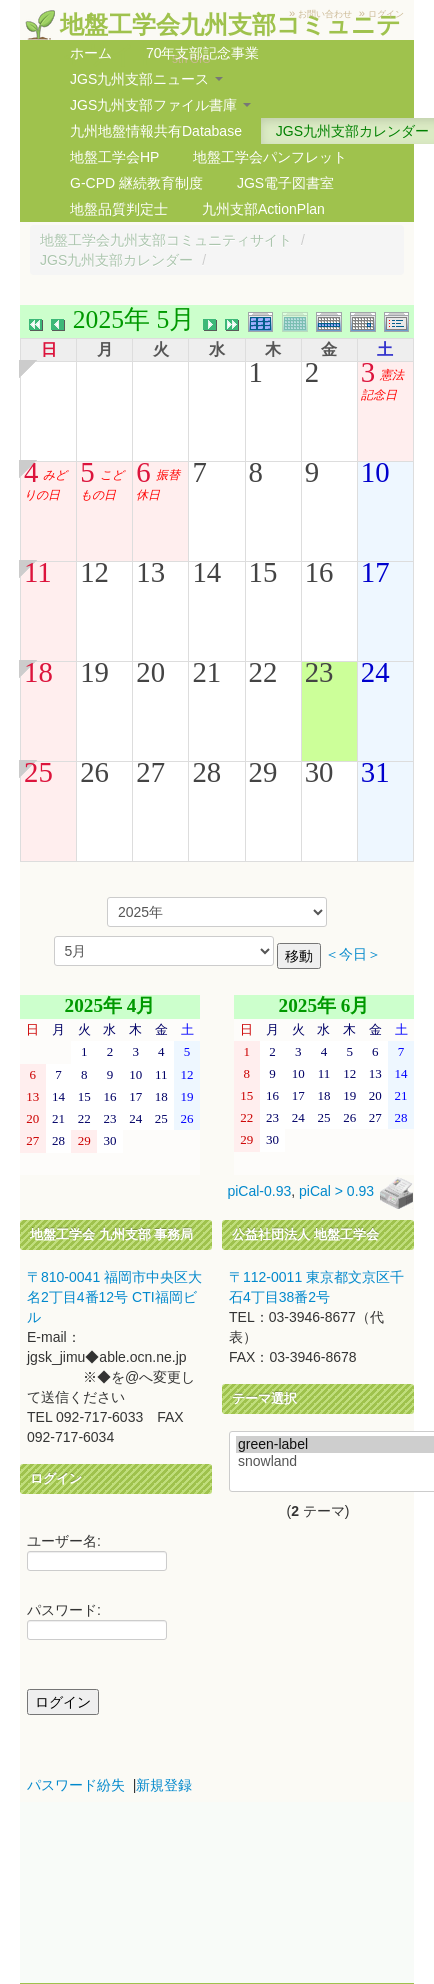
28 (206, 772)
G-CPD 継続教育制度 (136, 183)
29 (263, 772)
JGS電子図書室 (285, 183)
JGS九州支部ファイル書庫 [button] (160, 105)
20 (150, 672)
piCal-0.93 (259, 1192)
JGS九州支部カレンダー (116, 260)
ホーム (91, 53)
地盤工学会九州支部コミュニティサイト (166, 240)
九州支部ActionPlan (263, 209)
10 (375, 472)
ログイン (386, 14)
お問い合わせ (325, 14)
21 (206, 672)
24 (375, 672)
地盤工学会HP (114, 157)
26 (94, 772)
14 (206, 572)
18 (38, 672)
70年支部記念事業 (203, 53)
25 (38, 772)
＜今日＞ (353, 954)
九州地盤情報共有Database (156, 131)
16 (319, 572)
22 (263, 672)
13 (150, 572)
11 (38, 572)
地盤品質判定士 (119, 209)
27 (150, 772)
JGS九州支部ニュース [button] (146, 79)
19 (94, 672)
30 (319, 772)
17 (375, 572)
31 (375, 772)
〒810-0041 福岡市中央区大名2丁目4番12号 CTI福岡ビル (114, 1297)
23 (319, 672)
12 (94, 572)
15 (263, 572)
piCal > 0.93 (336, 1192)
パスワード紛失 (76, 1785)
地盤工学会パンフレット (270, 157)
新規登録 (164, 1785)
